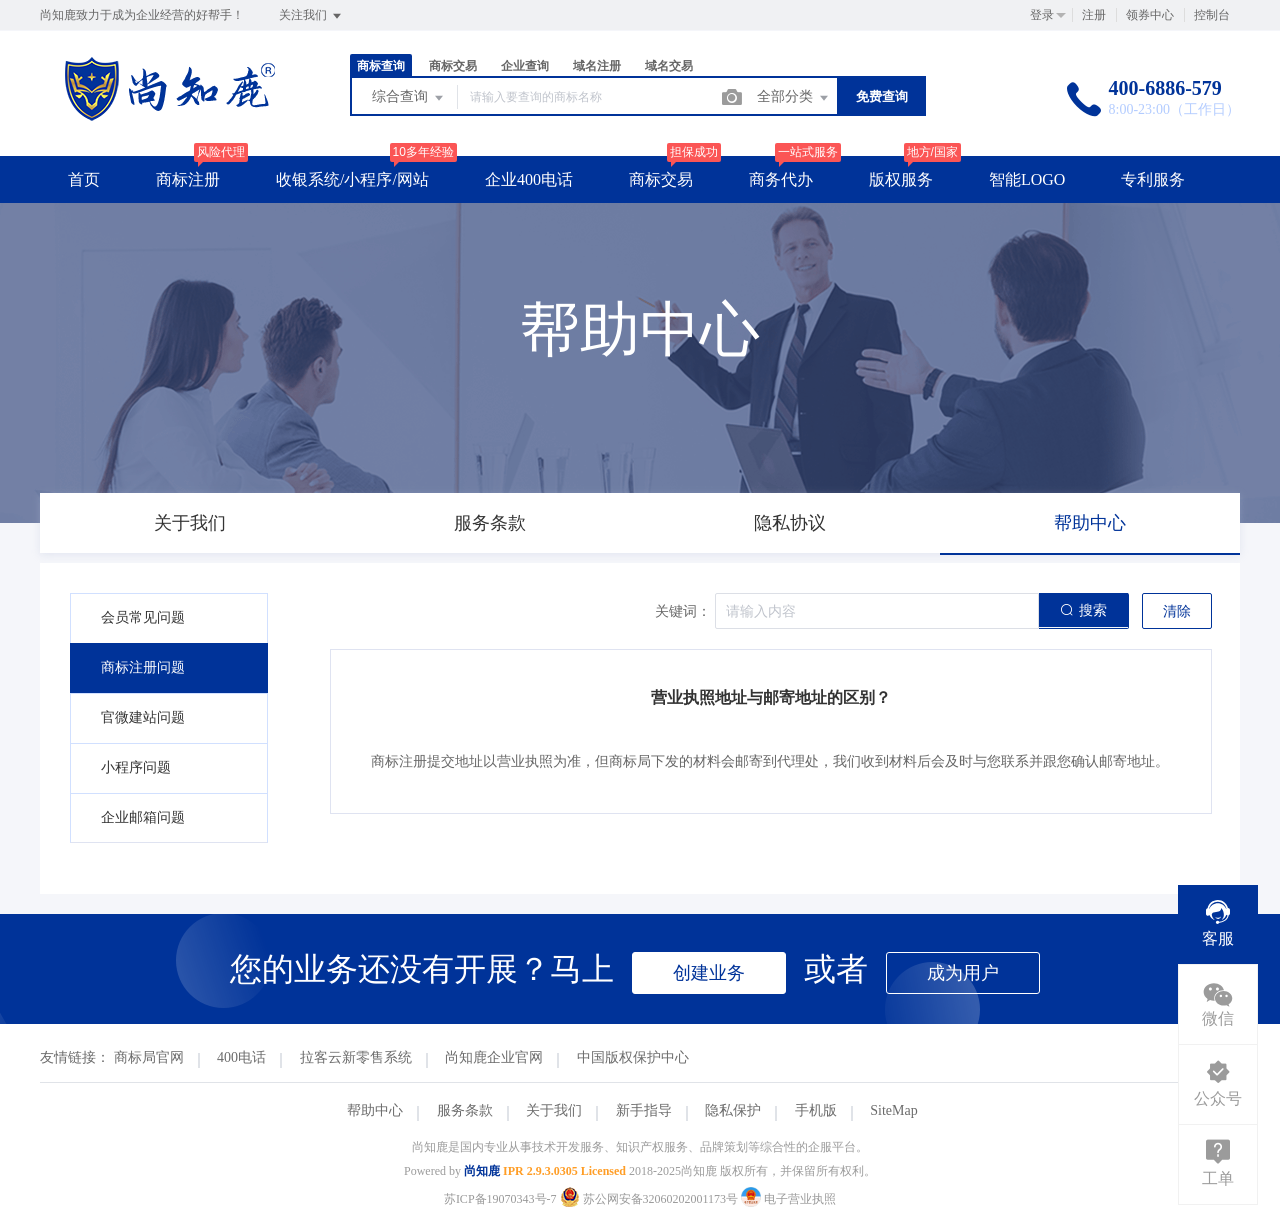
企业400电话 (529, 179)
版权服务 (901, 179)
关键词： (683, 611)
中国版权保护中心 (633, 1057)
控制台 (1212, 15)
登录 (1042, 15)
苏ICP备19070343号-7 (500, 1199)
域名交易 (669, 66)
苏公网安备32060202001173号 (651, 1199)
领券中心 (1150, 15)
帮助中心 (375, 1110)
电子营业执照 (788, 1199)
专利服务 (1153, 179)
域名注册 (597, 66)
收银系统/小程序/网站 (352, 179)
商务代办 (781, 179)
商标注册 (188, 179)
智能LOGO (1027, 179)
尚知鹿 (482, 1171)
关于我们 (554, 1110)
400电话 (241, 1057)
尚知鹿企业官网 (494, 1057)
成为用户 (963, 973)
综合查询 (409, 98)
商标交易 (453, 66)
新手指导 (644, 1110)
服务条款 (465, 1110)
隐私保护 (733, 1110)
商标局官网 (149, 1057)
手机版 (816, 1110)
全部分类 (794, 98)
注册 (1094, 15)
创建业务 (709, 973)
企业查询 (525, 66)
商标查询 (381, 66)
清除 (1177, 611)
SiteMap (893, 1110)
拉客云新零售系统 (356, 1057)
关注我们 (311, 16)
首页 (84, 179)
